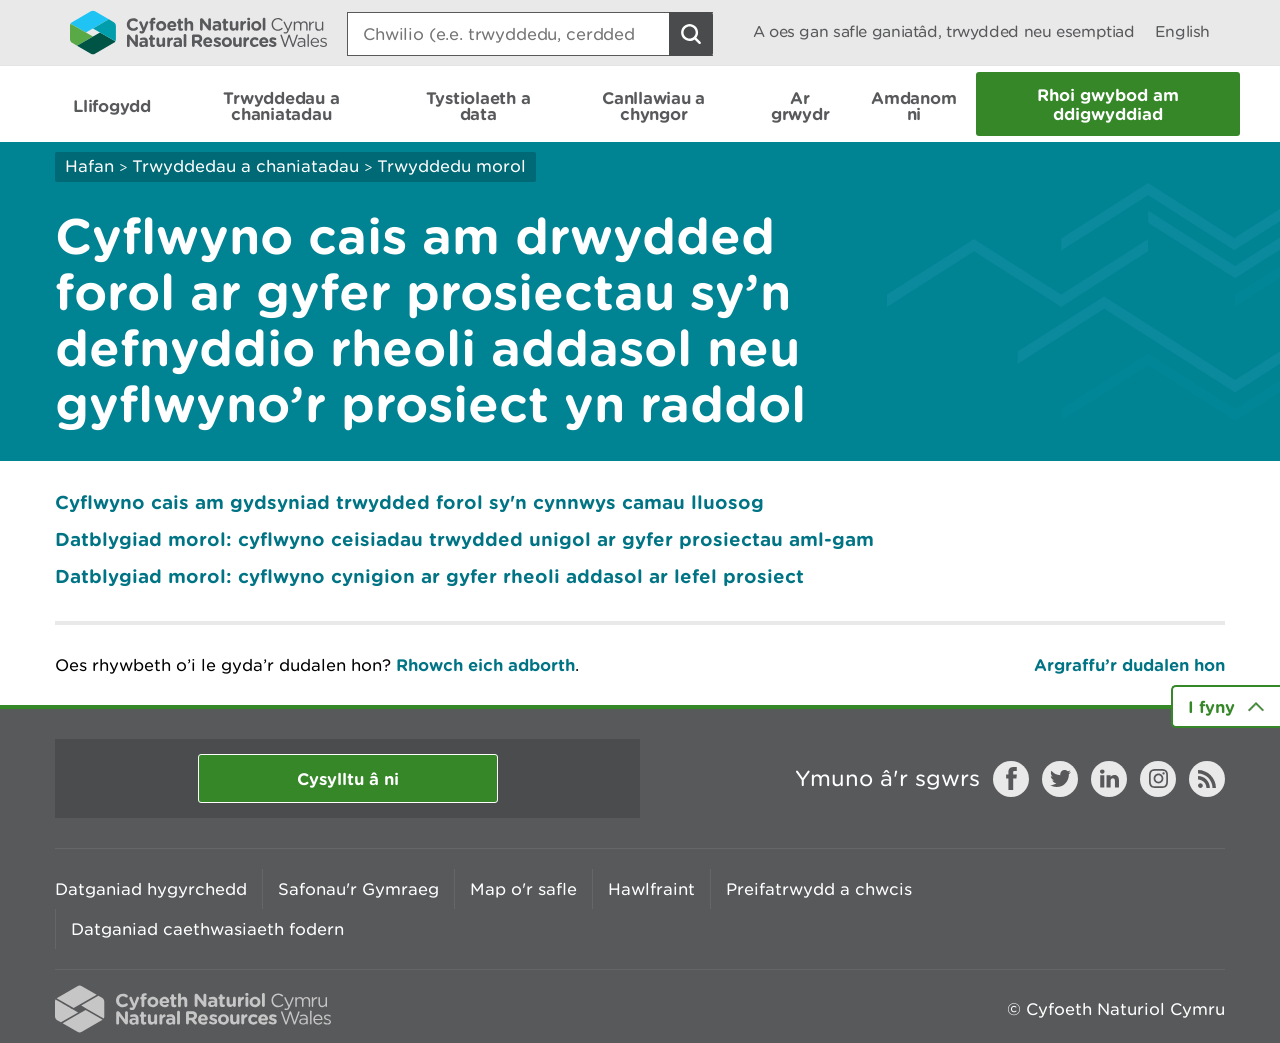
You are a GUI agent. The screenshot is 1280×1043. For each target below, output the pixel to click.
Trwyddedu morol (451, 166)
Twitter (1060, 779)
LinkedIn (1109, 779)
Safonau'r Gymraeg (358, 889)
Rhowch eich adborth (485, 664)
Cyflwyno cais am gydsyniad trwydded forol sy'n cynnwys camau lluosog (409, 502)
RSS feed (1207, 779)
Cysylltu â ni (348, 778)
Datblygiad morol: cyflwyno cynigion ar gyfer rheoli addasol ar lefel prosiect (429, 576)
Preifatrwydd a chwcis (819, 889)
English (1182, 31)
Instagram (1158, 779)
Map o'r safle (523, 889)
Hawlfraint (651, 889)
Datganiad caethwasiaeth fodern (207, 929)
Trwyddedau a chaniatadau (245, 166)
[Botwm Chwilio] (691, 34)
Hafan (89, 166)
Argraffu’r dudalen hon (1129, 664)
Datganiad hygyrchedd (151, 889)
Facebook (1011, 779)
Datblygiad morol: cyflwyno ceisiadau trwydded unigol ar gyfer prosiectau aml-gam (464, 539)
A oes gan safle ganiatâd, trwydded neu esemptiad (944, 31)
